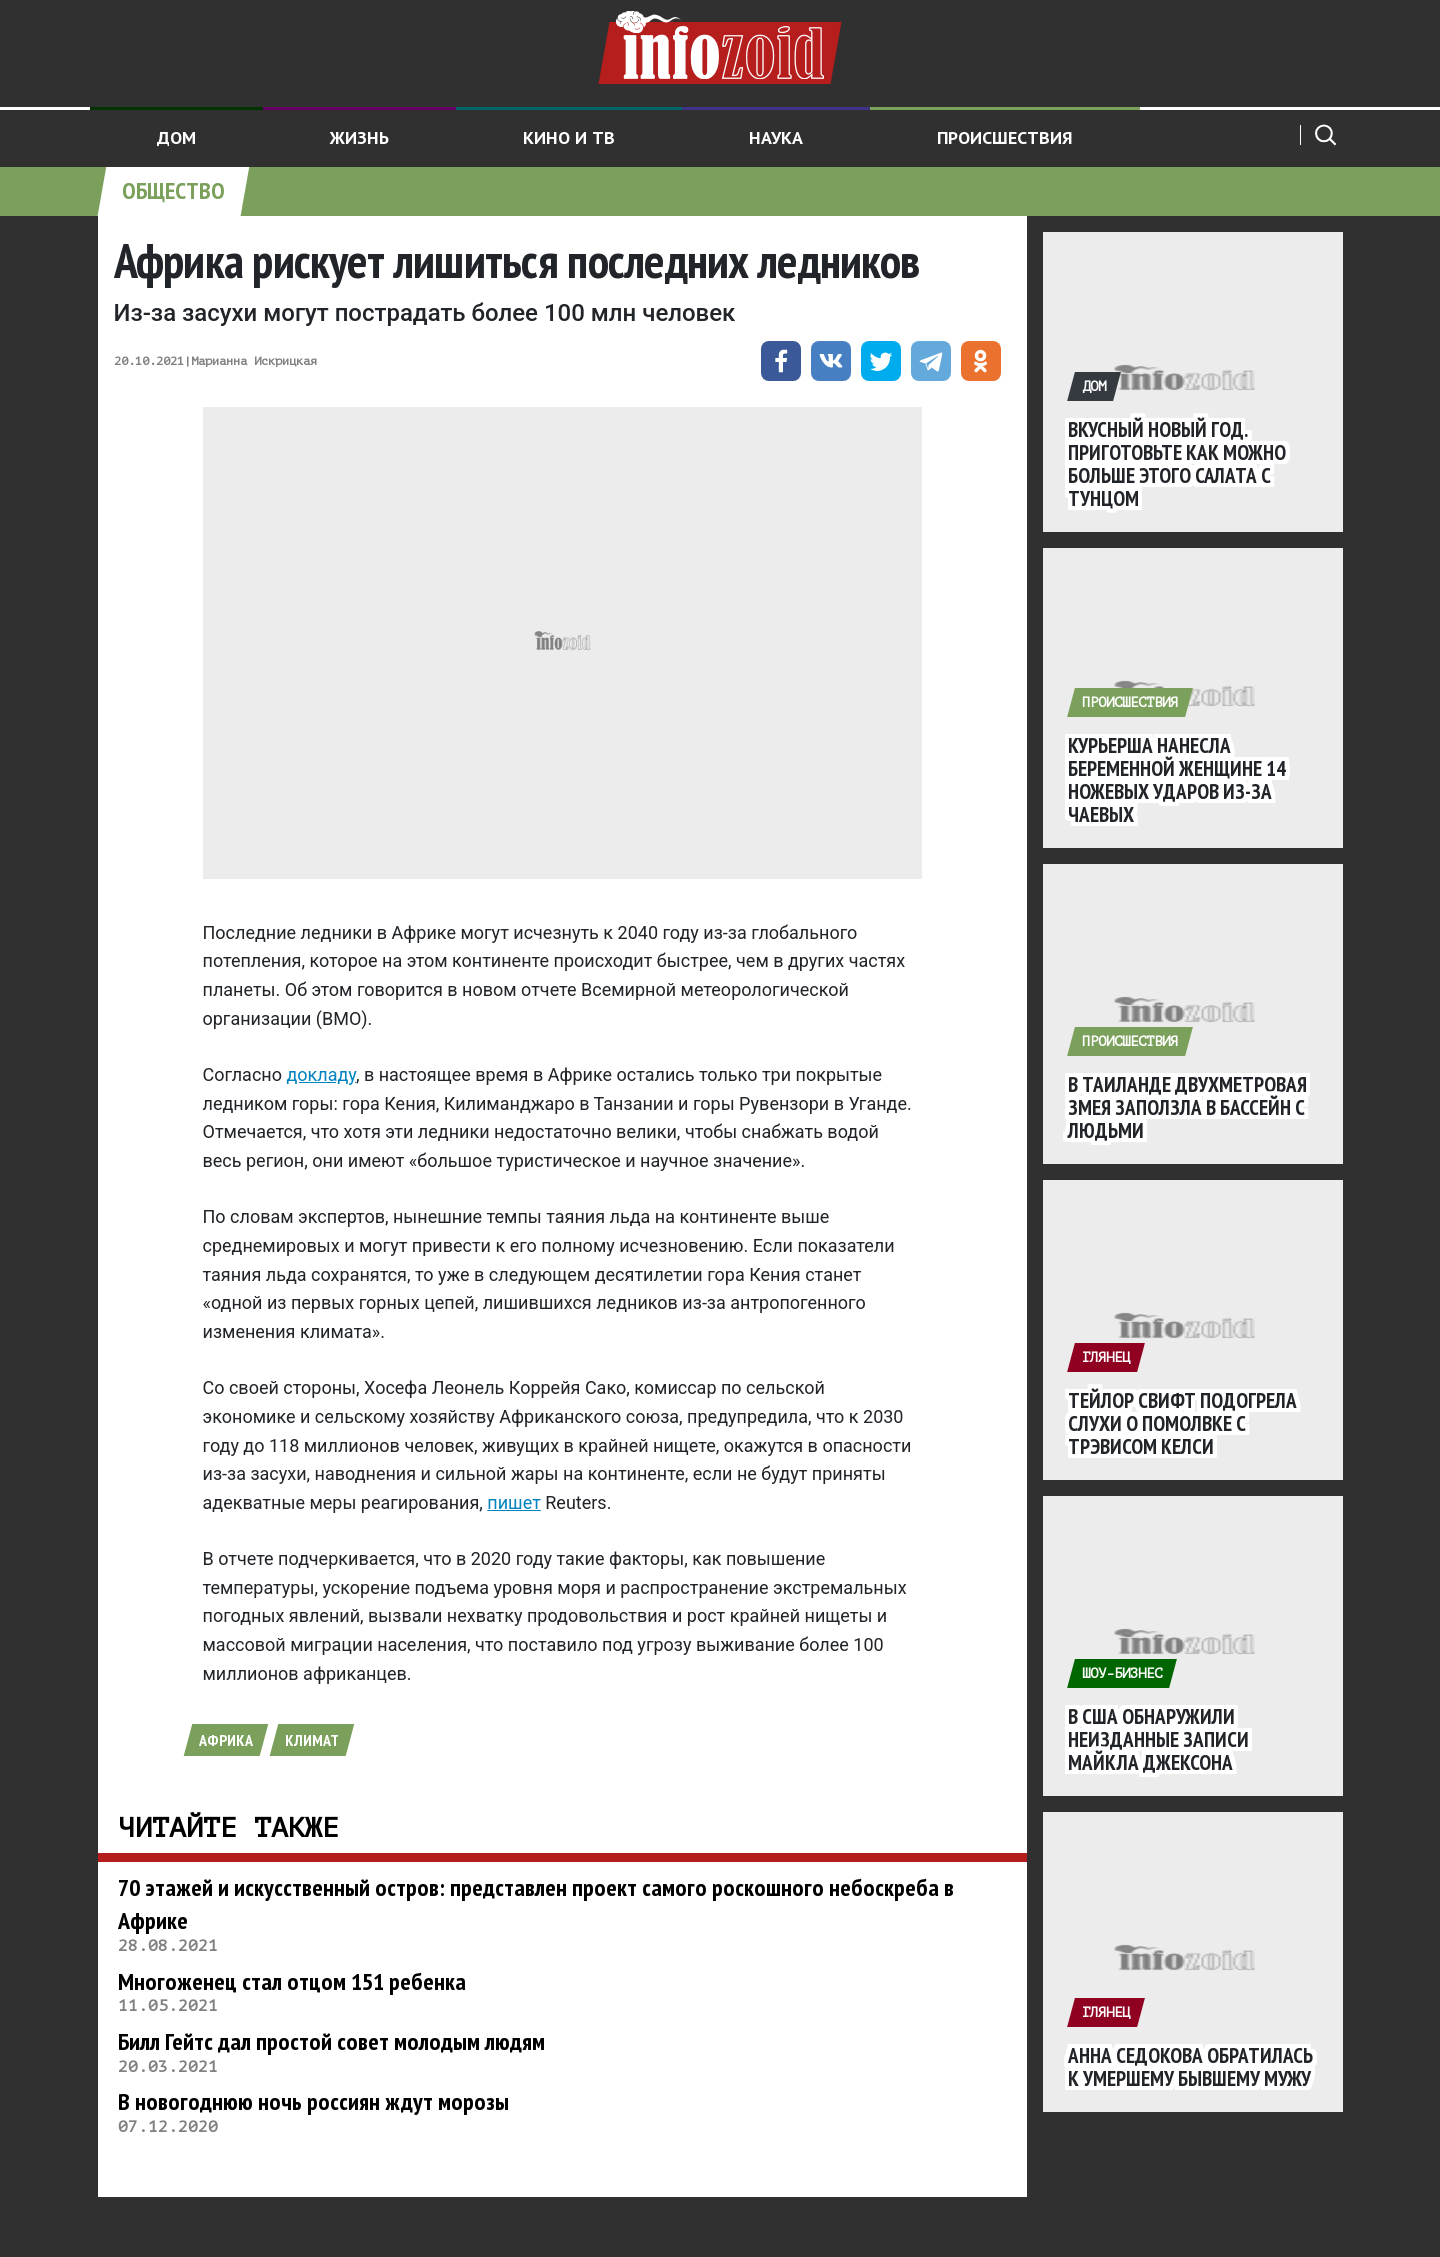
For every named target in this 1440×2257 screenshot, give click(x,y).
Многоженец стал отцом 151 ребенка (292, 1981)
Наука (776, 137)
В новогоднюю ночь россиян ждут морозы (313, 2101)
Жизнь (359, 137)
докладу (321, 1074)
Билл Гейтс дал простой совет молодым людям (331, 2041)
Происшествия (1005, 137)
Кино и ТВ (569, 137)
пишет (513, 1502)
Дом (176, 137)
